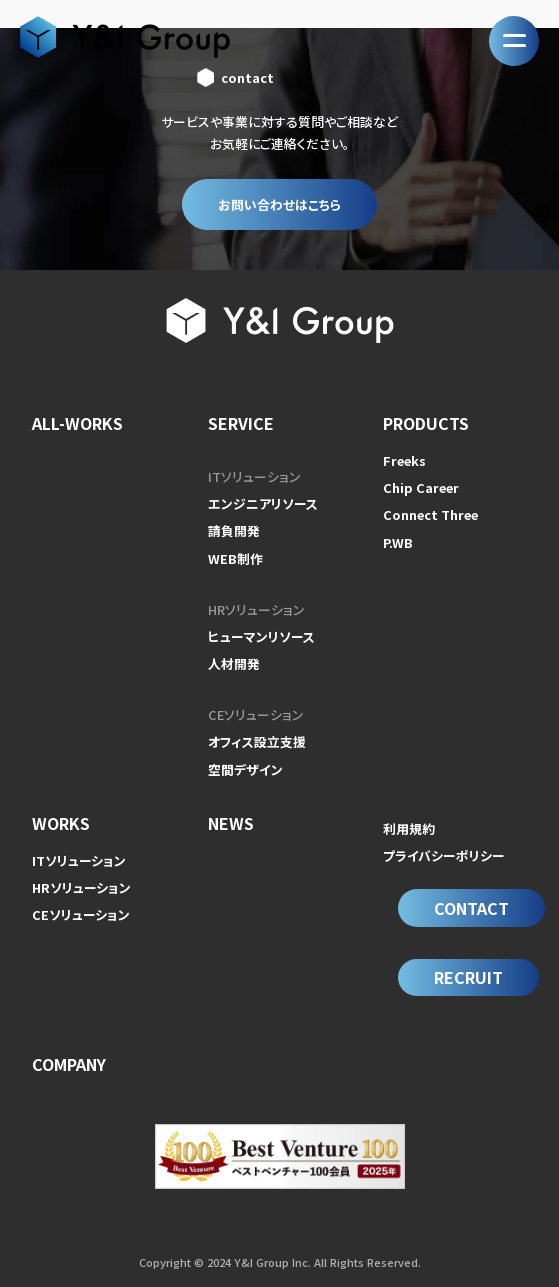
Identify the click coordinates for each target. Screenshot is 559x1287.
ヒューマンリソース (261, 636)
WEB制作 (235, 558)
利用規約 (409, 828)
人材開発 (234, 663)
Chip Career (421, 487)
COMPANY (69, 1064)
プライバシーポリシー (444, 855)
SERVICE (241, 423)
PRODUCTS (426, 423)
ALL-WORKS (77, 423)
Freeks (404, 460)
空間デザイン (245, 769)
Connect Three (430, 514)
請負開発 (234, 530)
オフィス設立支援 (257, 741)
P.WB (398, 542)
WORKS (61, 823)
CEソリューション (256, 714)
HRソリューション (256, 609)
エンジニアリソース (263, 503)
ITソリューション (254, 476)
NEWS (231, 823)
